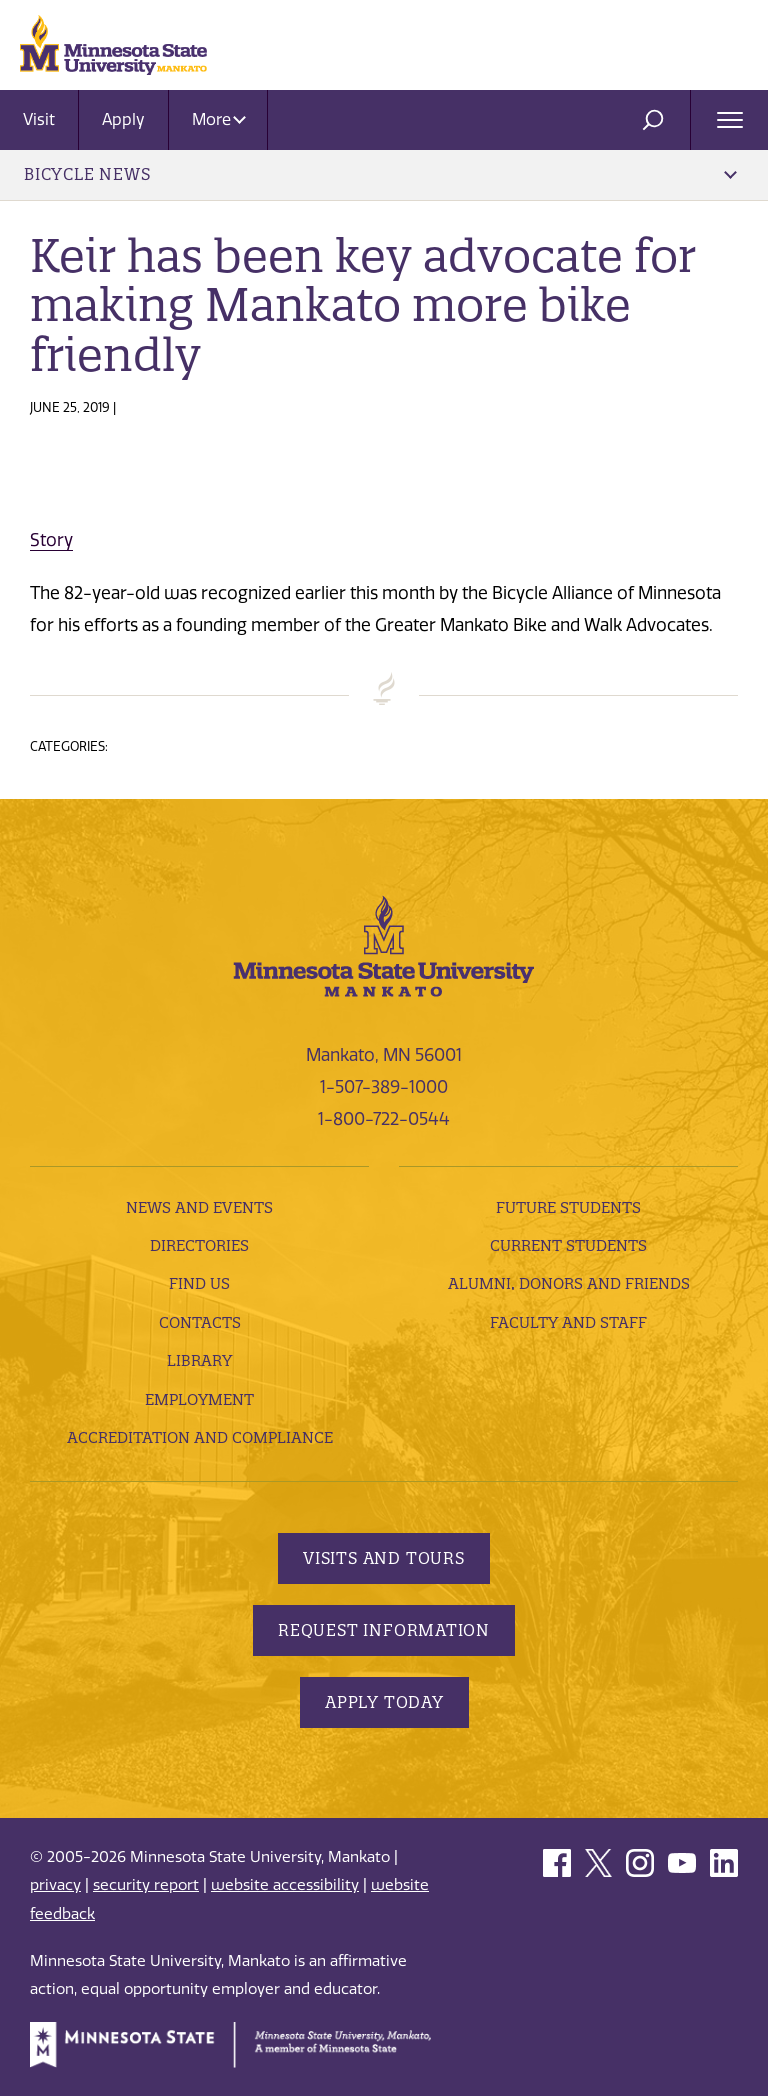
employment (199, 1399)
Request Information (384, 1630)
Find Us (199, 1283)
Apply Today (384, 1702)
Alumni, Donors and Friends (569, 1283)
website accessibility (285, 1885)
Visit (39, 119)
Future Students (568, 1207)
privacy (55, 1885)
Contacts (200, 1322)
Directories (199, 1245)
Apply (123, 119)
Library (199, 1360)
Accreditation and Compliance (200, 1437)
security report (146, 1885)
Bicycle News (380, 174)
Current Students (568, 1245)
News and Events (199, 1207)
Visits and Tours (384, 1558)
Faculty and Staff (568, 1322)
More (219, 119)
